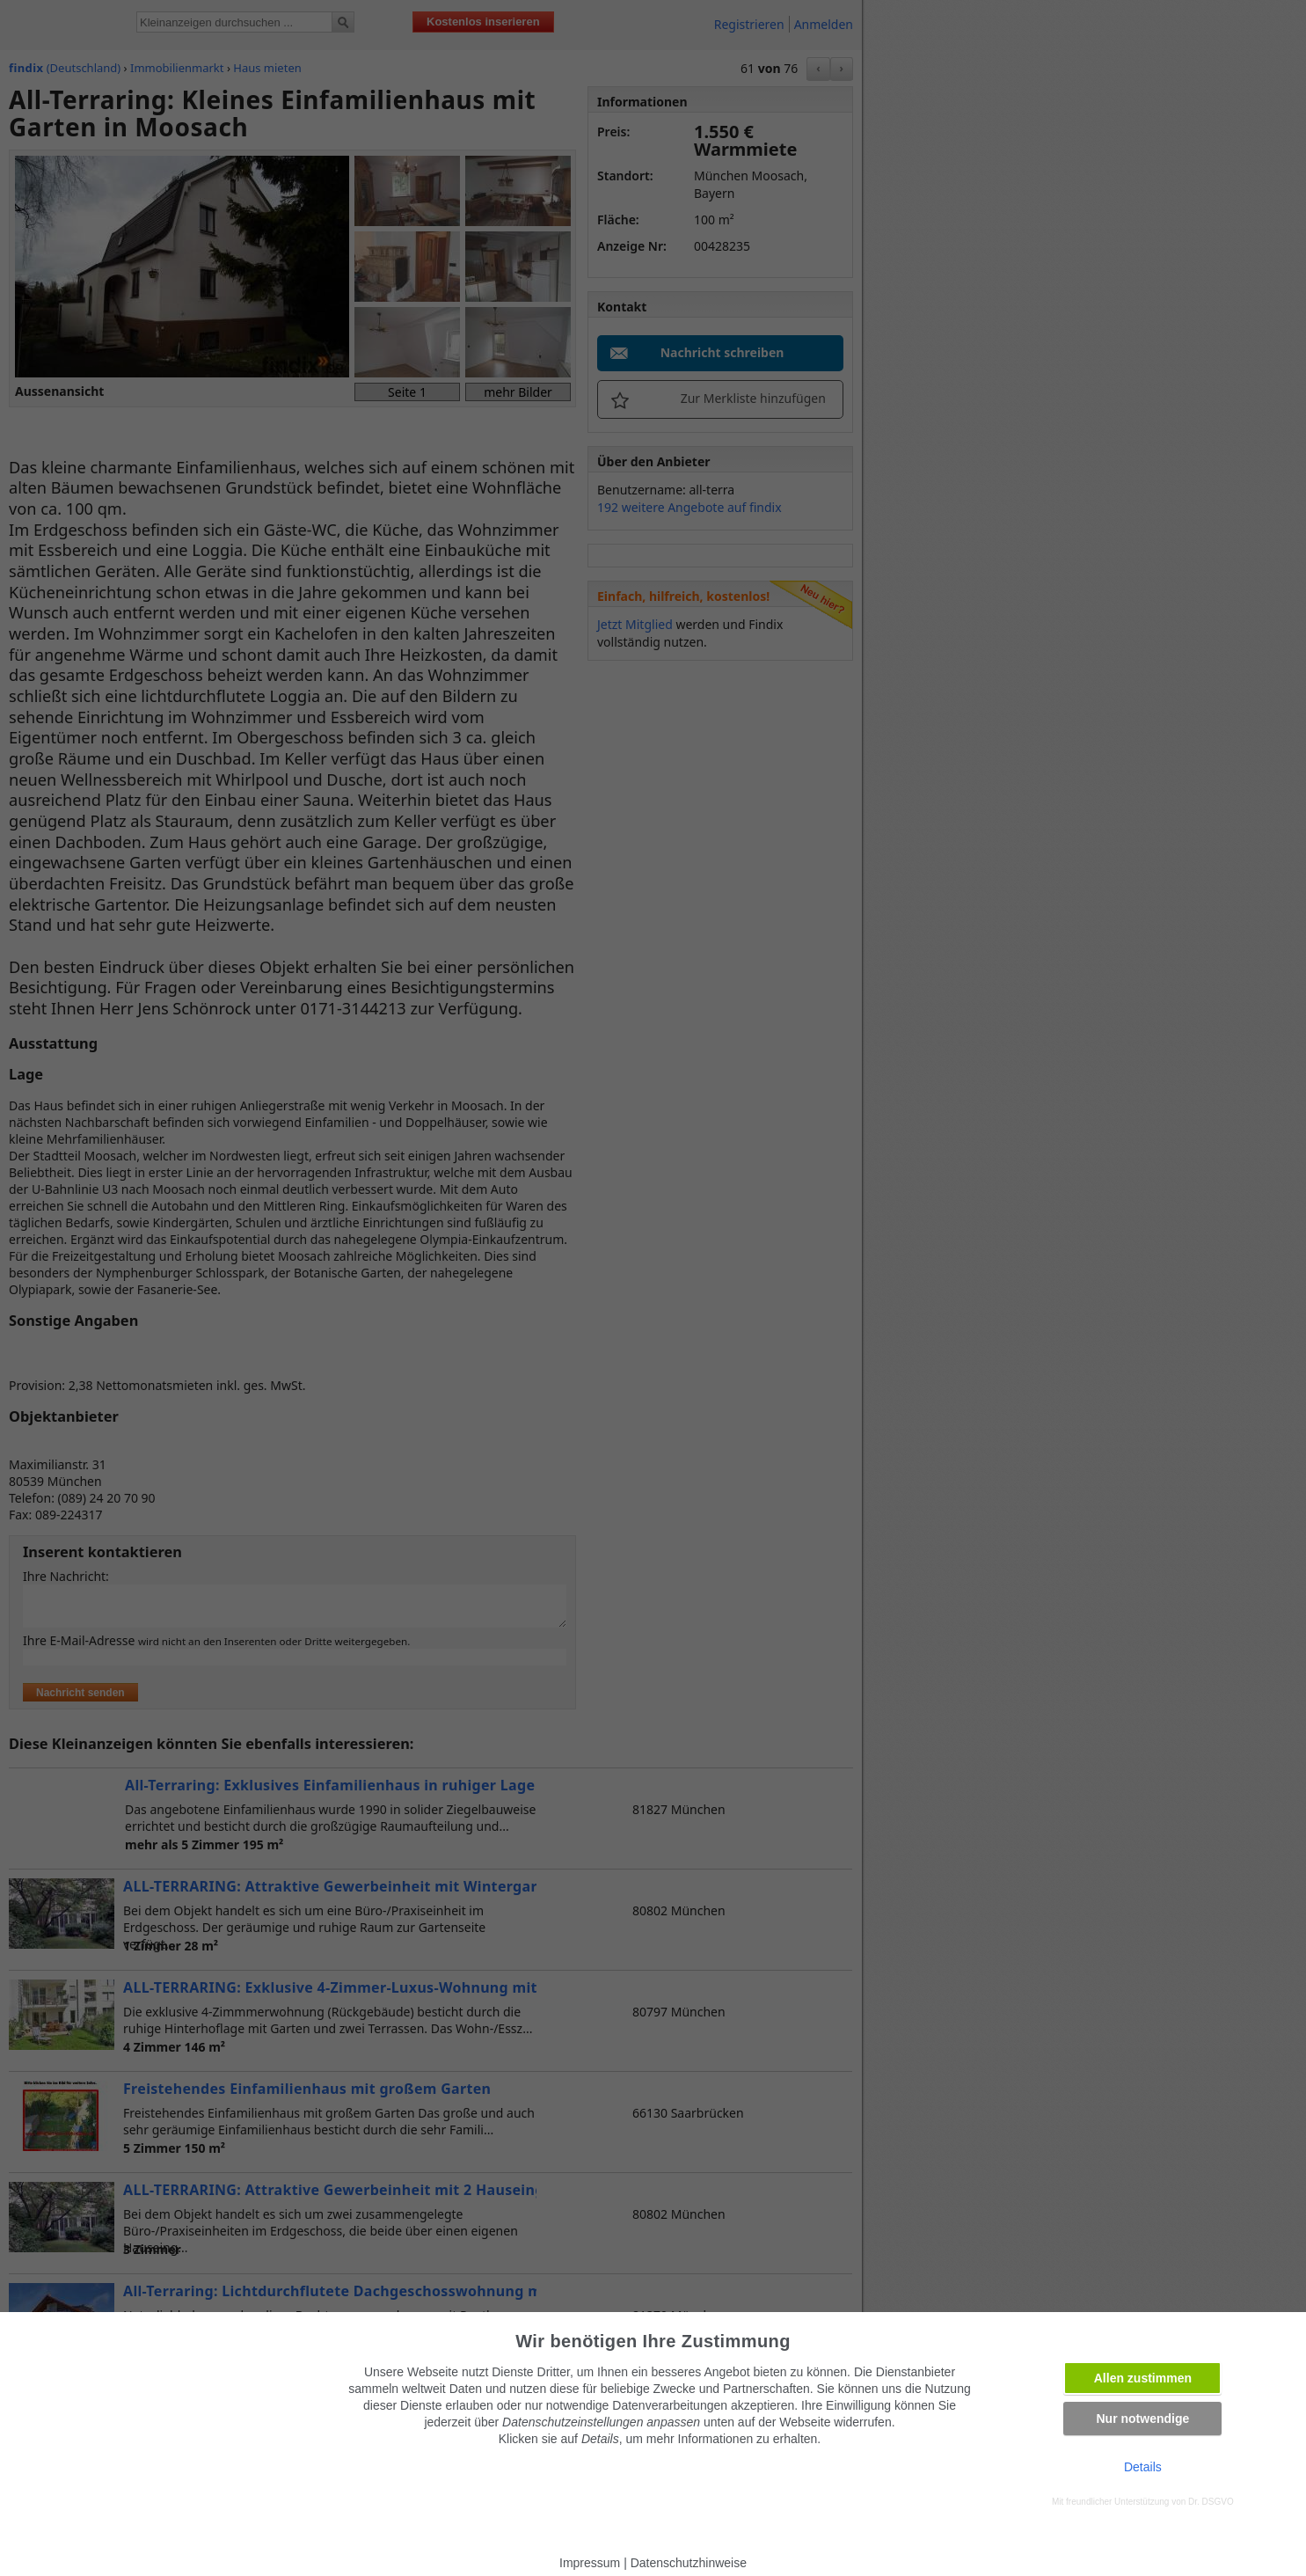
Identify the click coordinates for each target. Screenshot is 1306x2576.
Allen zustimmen (1143, 2378)
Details (1143, 2467)
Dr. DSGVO (1211, 2501)
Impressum (589, 2563)
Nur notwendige (1142, 2418)
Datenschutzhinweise (689, 2563)
